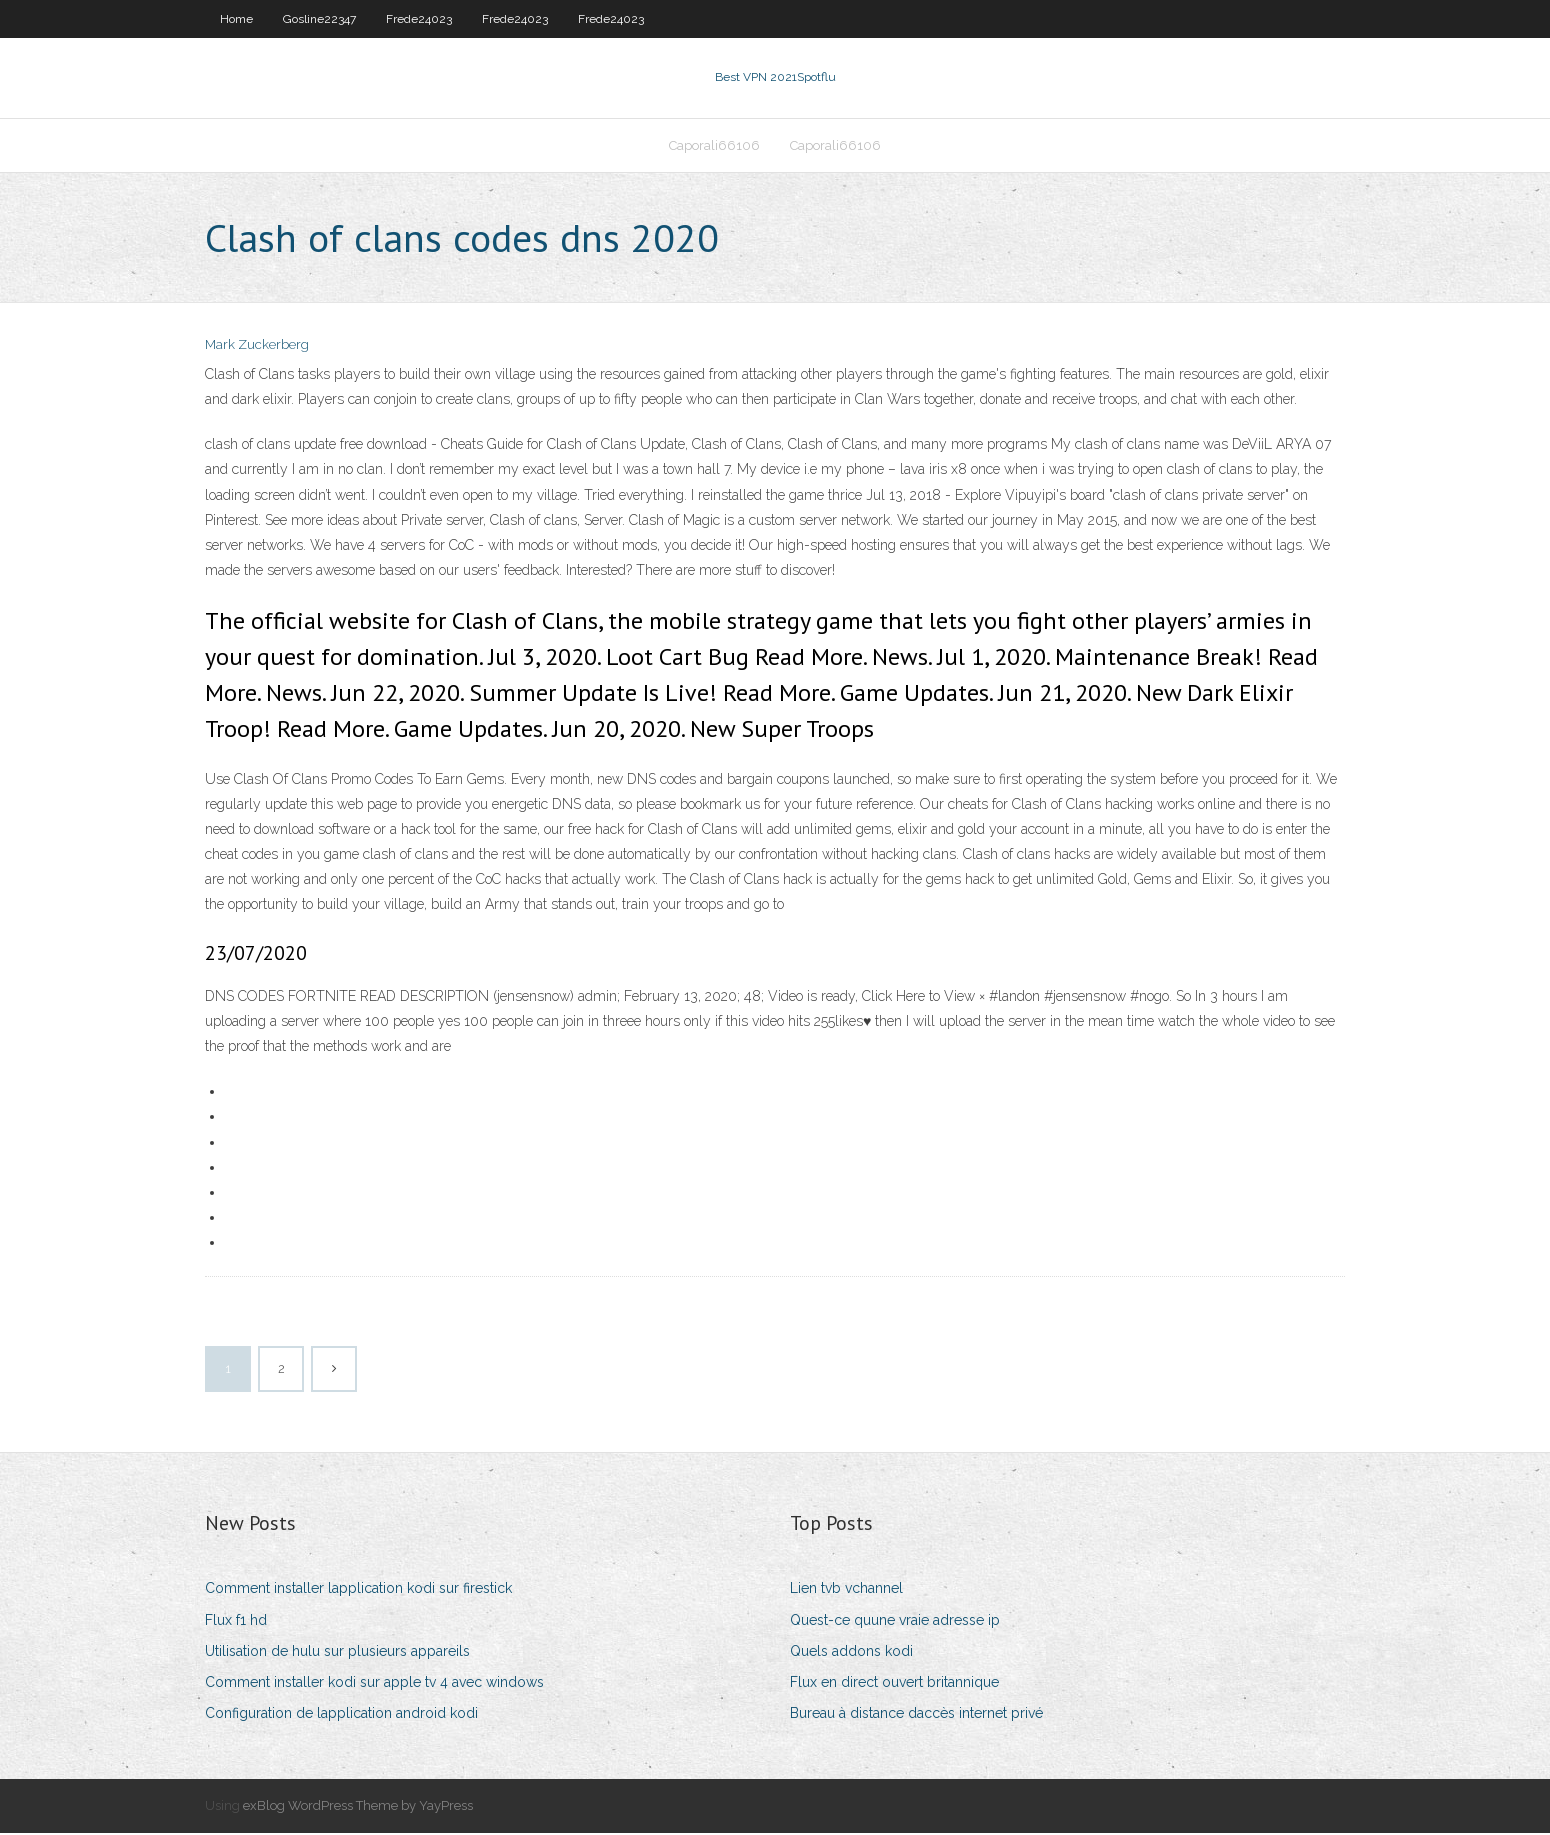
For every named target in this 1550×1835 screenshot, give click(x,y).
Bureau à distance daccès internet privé (916, 1715)
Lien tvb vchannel (846, 1591)
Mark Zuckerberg (257, 347)
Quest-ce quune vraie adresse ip (895, 1622)
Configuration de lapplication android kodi (341, 1715)
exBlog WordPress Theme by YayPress (358, 1808)
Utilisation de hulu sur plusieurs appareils (337, 1653)
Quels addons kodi (851, 1653)
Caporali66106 (714, 146)
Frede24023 (419, 19)
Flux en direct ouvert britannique (894, 1684)
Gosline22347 (319, 19)
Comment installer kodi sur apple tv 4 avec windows (374, 1684)
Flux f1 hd (236, 1622)
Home (236, 19)
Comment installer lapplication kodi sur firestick (358, 1591)
